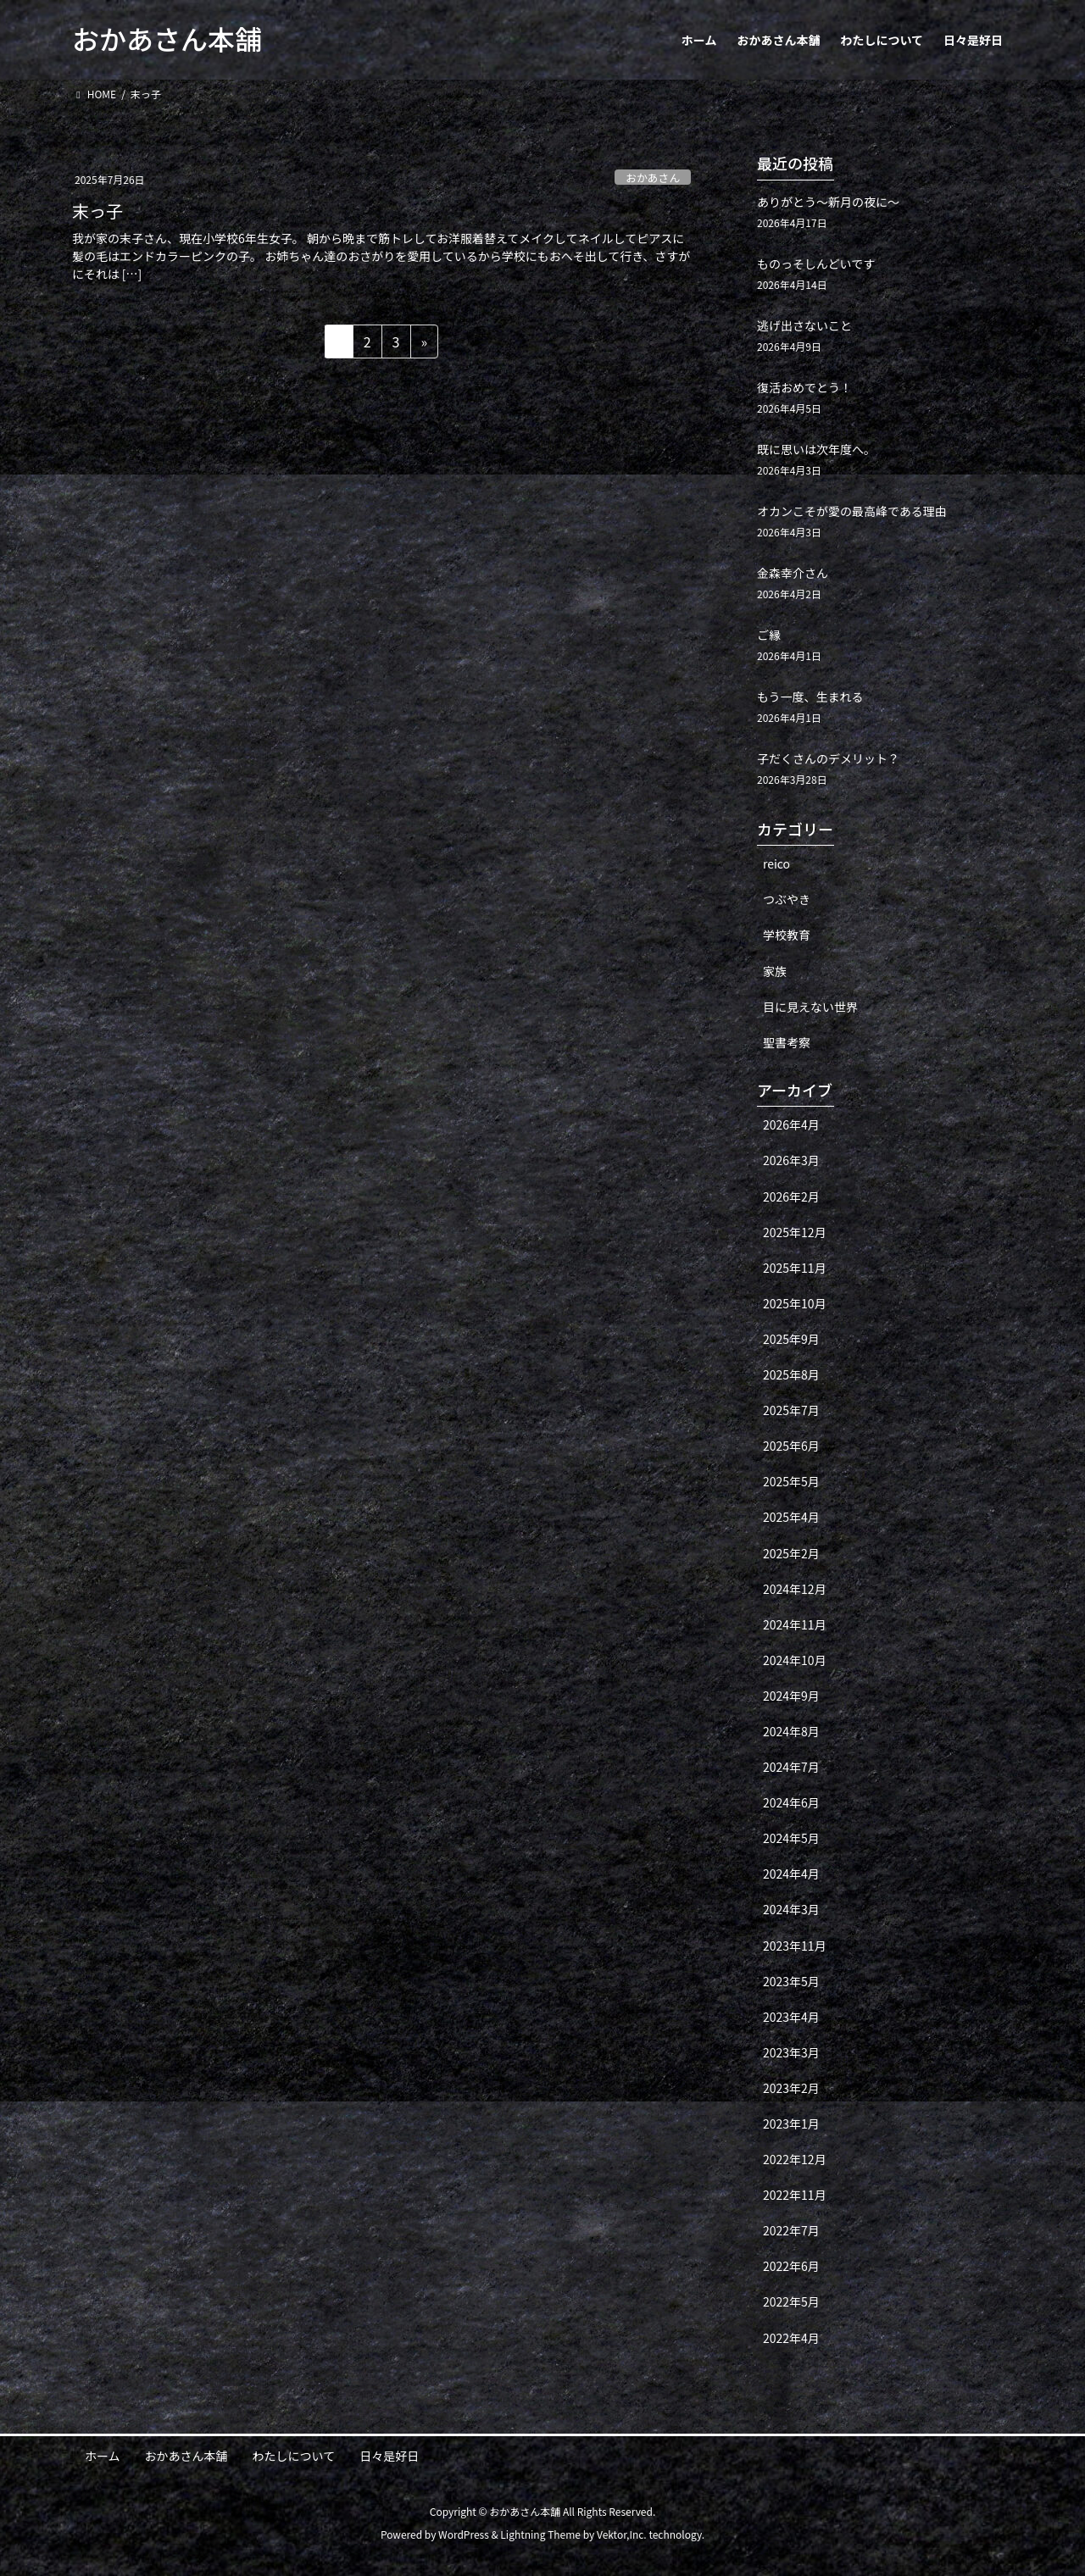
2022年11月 (794, 2194)
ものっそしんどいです (816, 263)
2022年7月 (791, 2230)
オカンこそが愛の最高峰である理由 (852, 510)
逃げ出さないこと (804, 325)
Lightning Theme (540, 2534)
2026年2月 (791, 1196)
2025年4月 (791, 1516)
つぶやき (786, 899)
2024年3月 (791, 1909)
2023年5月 (791, 1981)
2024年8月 (791, 1731)
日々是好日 (389, 2455)
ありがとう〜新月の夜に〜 (828, 201)
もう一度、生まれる (810, 696)
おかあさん (653, 177)
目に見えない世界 (810, 1006)
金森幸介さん (792, 572)
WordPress (463, 2534)
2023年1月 (791, 2123)
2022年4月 (791, 2337)
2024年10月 (794, 1660)
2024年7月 (791, 1766)
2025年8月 (791, 1374)
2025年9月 (791, 1338)
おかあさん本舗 (186, 2455)
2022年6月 (791, 2265)
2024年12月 (794, 1588)
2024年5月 (791, 1837)
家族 (775, 971)
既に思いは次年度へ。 (816, 449)
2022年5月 (791, 2301)
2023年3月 (791, 2052)
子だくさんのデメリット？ (828, 758)
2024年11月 (794, 1624)
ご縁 (769, 634)
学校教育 (786, 934)
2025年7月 (791, 1410)
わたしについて (294, 2455)
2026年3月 (791, 1160)
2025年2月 (791, 1553)
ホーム (102, 2455)
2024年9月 (791, 1695)
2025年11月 (794, 1267)
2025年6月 (791, 1445)
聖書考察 (786, 1042)
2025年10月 (794, 1303)
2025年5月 (791, 1481)
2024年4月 (791, 1873)
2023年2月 (791, 2087)
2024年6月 (791, 1802)
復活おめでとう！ (804, 387)
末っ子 (97, 210)
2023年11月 (794, 1945)
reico (776, 863)
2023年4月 (791, 2016)
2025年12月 (794, 1232)
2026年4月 (791, 1124)
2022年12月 (794, 2159)
